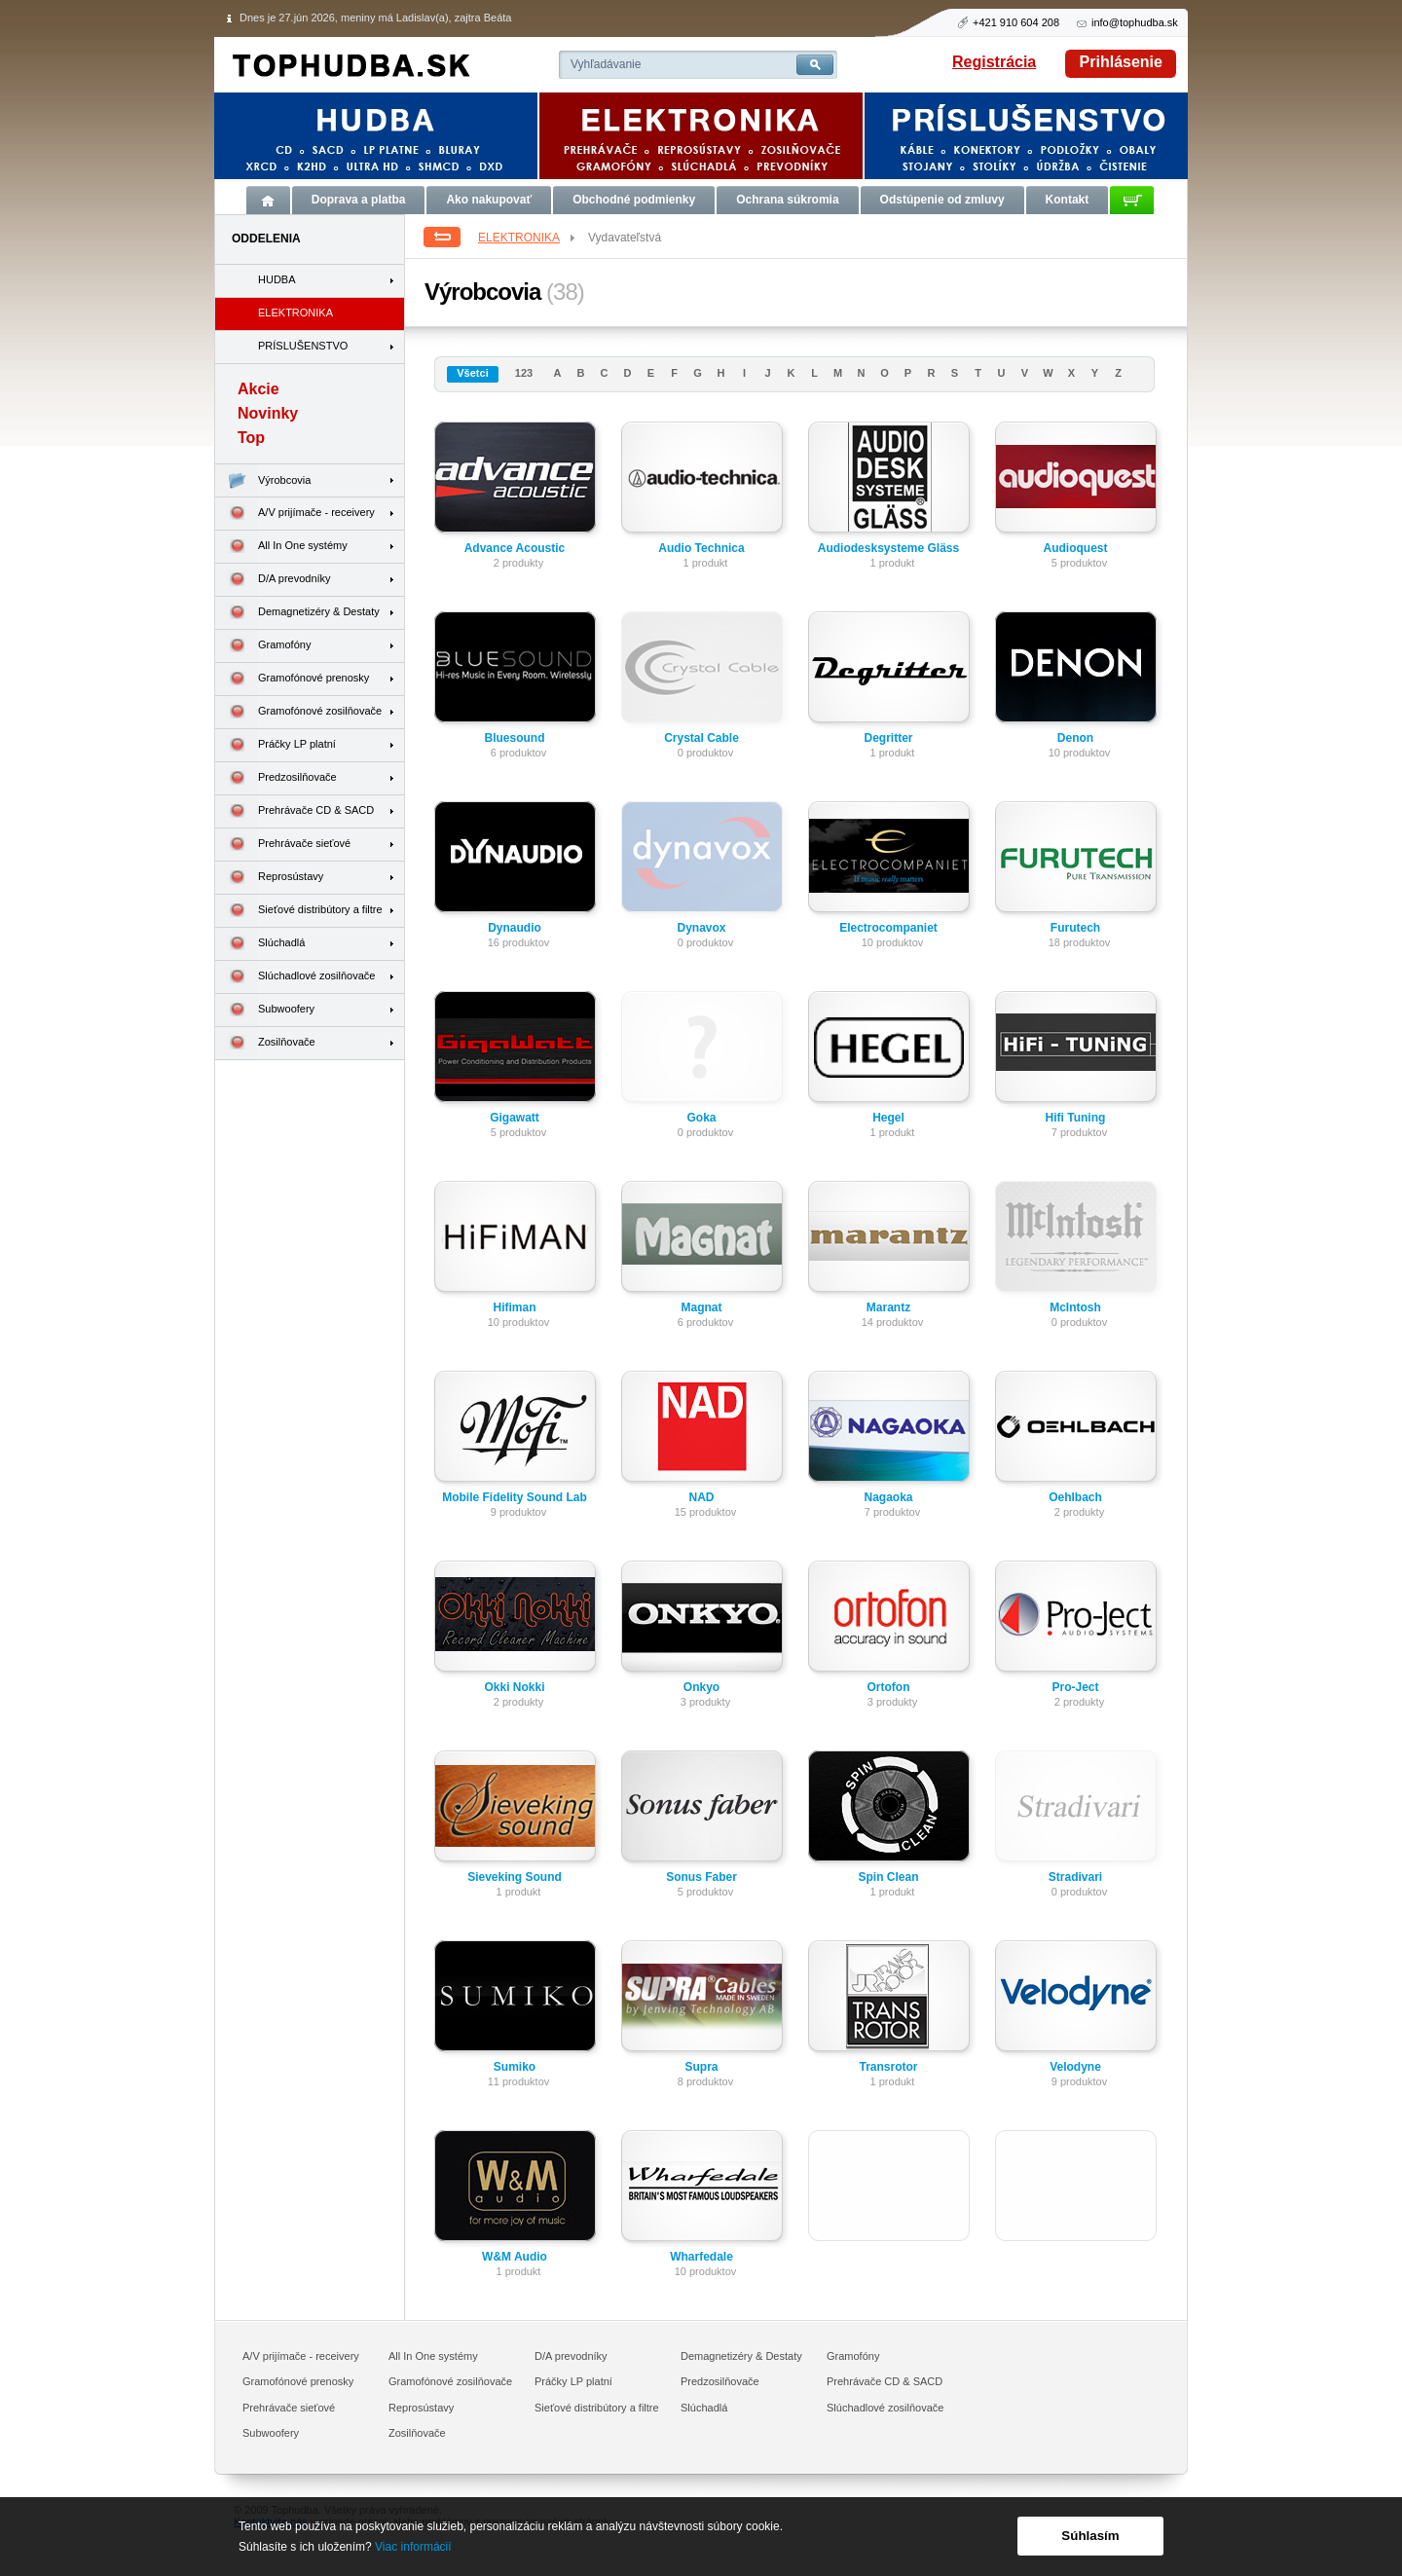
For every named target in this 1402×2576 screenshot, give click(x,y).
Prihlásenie (1121, 62)
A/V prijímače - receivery (295, 513)
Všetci (472, 373)
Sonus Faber (701, 1877)
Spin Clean (888, 1877)
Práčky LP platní (275, 745)
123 (524, 373)
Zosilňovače (265, 1043)
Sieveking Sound (514, 1877)
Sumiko (514, 2067)
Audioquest (1076, 548)
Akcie (258, 389)
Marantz (888, 1307)
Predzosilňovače (276, 778)
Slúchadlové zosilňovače (295, 977)
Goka (701, 1117)
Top (251, 437)
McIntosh (1075, 1307)
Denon (1075, 738)
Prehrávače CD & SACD (294, 811)
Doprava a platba (359, 199)
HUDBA (277, 279)
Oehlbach (1075, 1497)
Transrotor (888, 2067)
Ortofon (888, 1687)
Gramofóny (263, 646)
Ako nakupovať (489, 199)
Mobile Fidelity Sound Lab (514, 1497)
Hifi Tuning (1076, 1117)
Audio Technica (701, 548)
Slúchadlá (260, 944)
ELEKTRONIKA (527, 237)
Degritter (888, 738)
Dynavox (701, 928)
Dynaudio (514, 928)
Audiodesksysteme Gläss (888, 548)
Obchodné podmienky (633, 199)
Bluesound (515, 738)
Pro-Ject (1075, 1687)
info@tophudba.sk (1134, 22)
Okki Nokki (514, 1687)
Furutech (1075, 928)
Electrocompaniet (888, 928)
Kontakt (1067, 199)
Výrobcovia (263, 480)
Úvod (268, 200)
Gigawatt (514, 1117)
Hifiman (514, 1307)
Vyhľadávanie (606, 64)
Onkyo (701, 1687)
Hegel (888, 1117)
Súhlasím (1090, 2535)
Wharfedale (701, 2256)
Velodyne (1075, 2067)
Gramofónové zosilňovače (298, 712)
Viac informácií (413, 2547)
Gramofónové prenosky (292, 679)
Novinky (268, 413)
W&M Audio (514, 2256)
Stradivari (1075, 1877)
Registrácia (994, 62)
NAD (702, 1497)
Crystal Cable (701, 738)
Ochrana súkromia (787, 199)
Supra (701, 2067)
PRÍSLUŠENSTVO (303, 345)
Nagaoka (888, 1497)
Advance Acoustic (515, 548)
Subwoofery (264, 1010)
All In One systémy (281, 547)
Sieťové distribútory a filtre (299, 911)
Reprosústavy (269, 878)
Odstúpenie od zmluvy (942, 199)
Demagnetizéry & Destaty (297, 613)
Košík (1132, 200)
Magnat (702, 1307)
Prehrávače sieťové (282, 844)
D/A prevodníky (273, 580)
